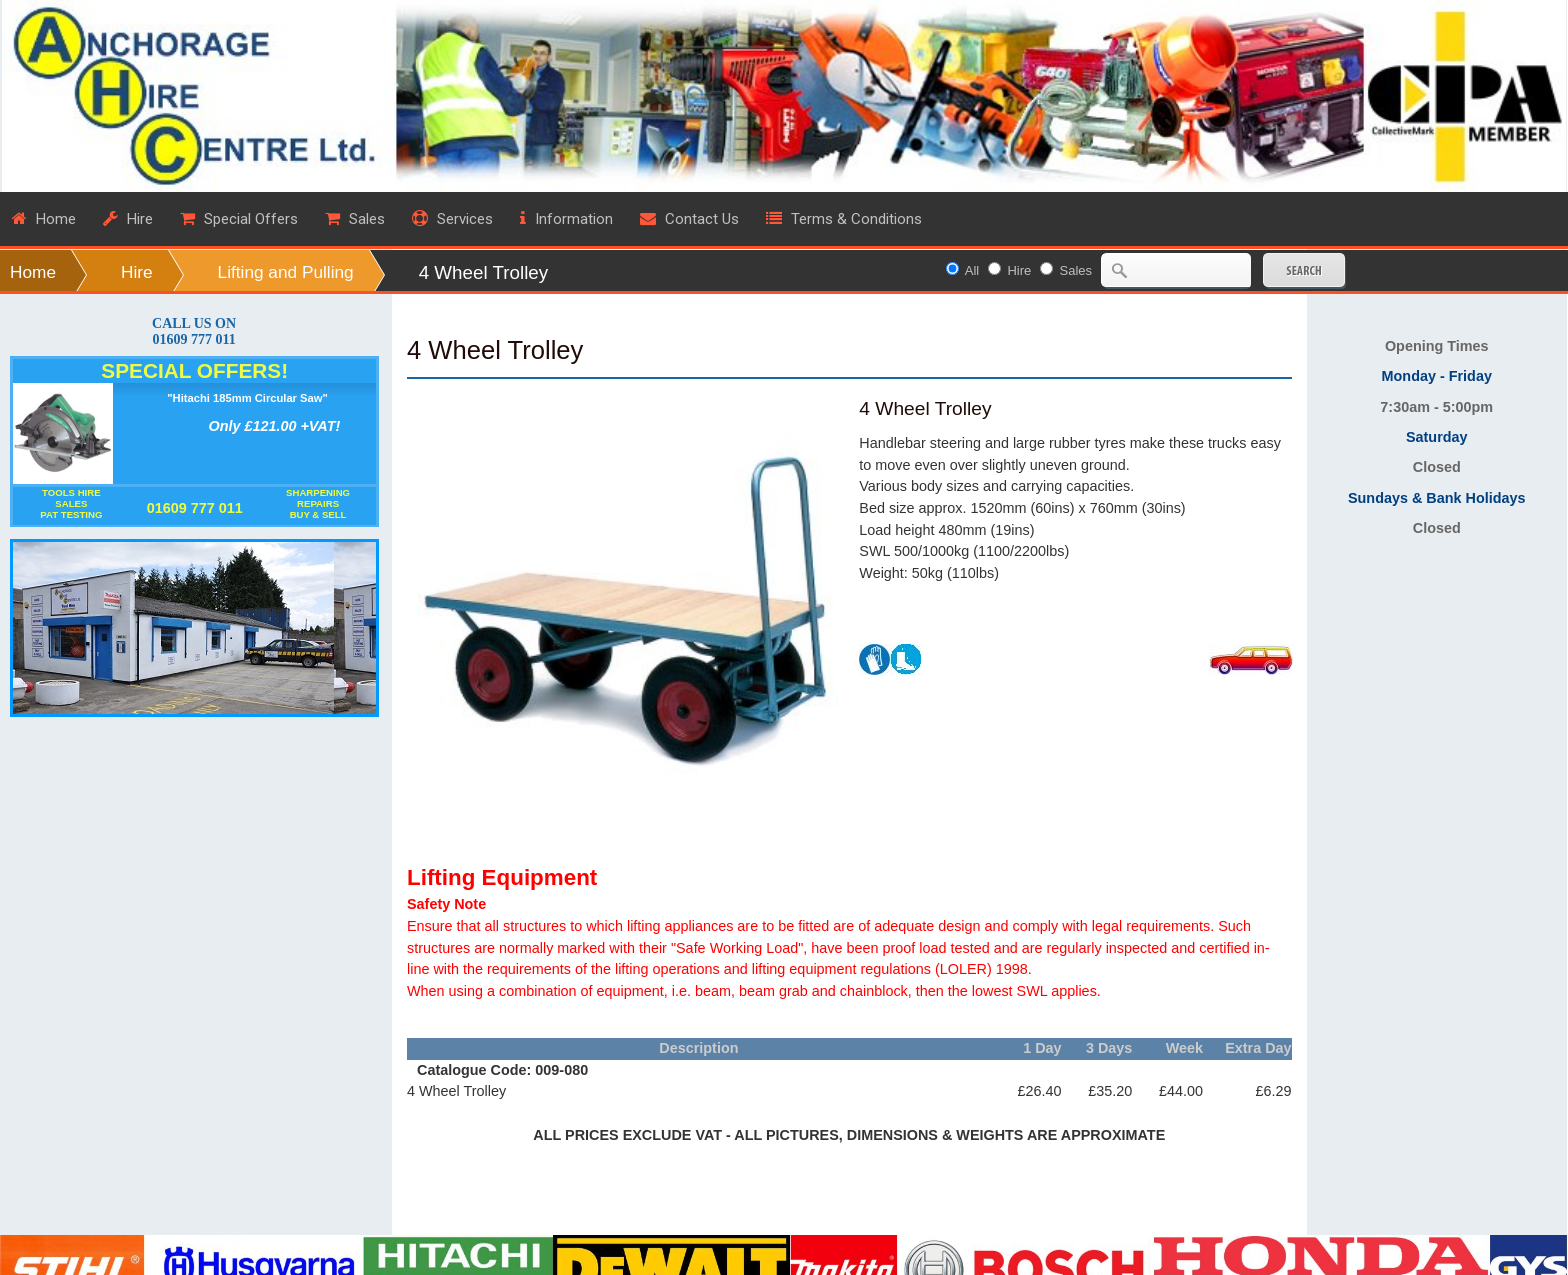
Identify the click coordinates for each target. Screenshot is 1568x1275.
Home (33, 272)
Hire (137, 272)
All (972, 270)
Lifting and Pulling (286, 272)
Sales (1076, 270)
